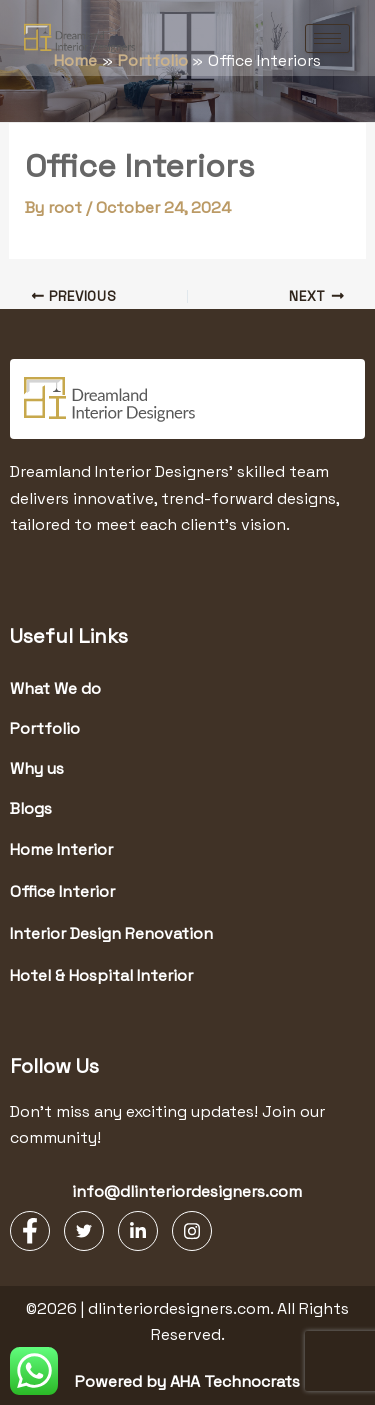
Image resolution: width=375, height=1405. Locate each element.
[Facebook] (30, 1231)
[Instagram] (192, 1231)
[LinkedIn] (138, 1231)
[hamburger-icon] (327, 38)
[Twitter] (84, 1231)
